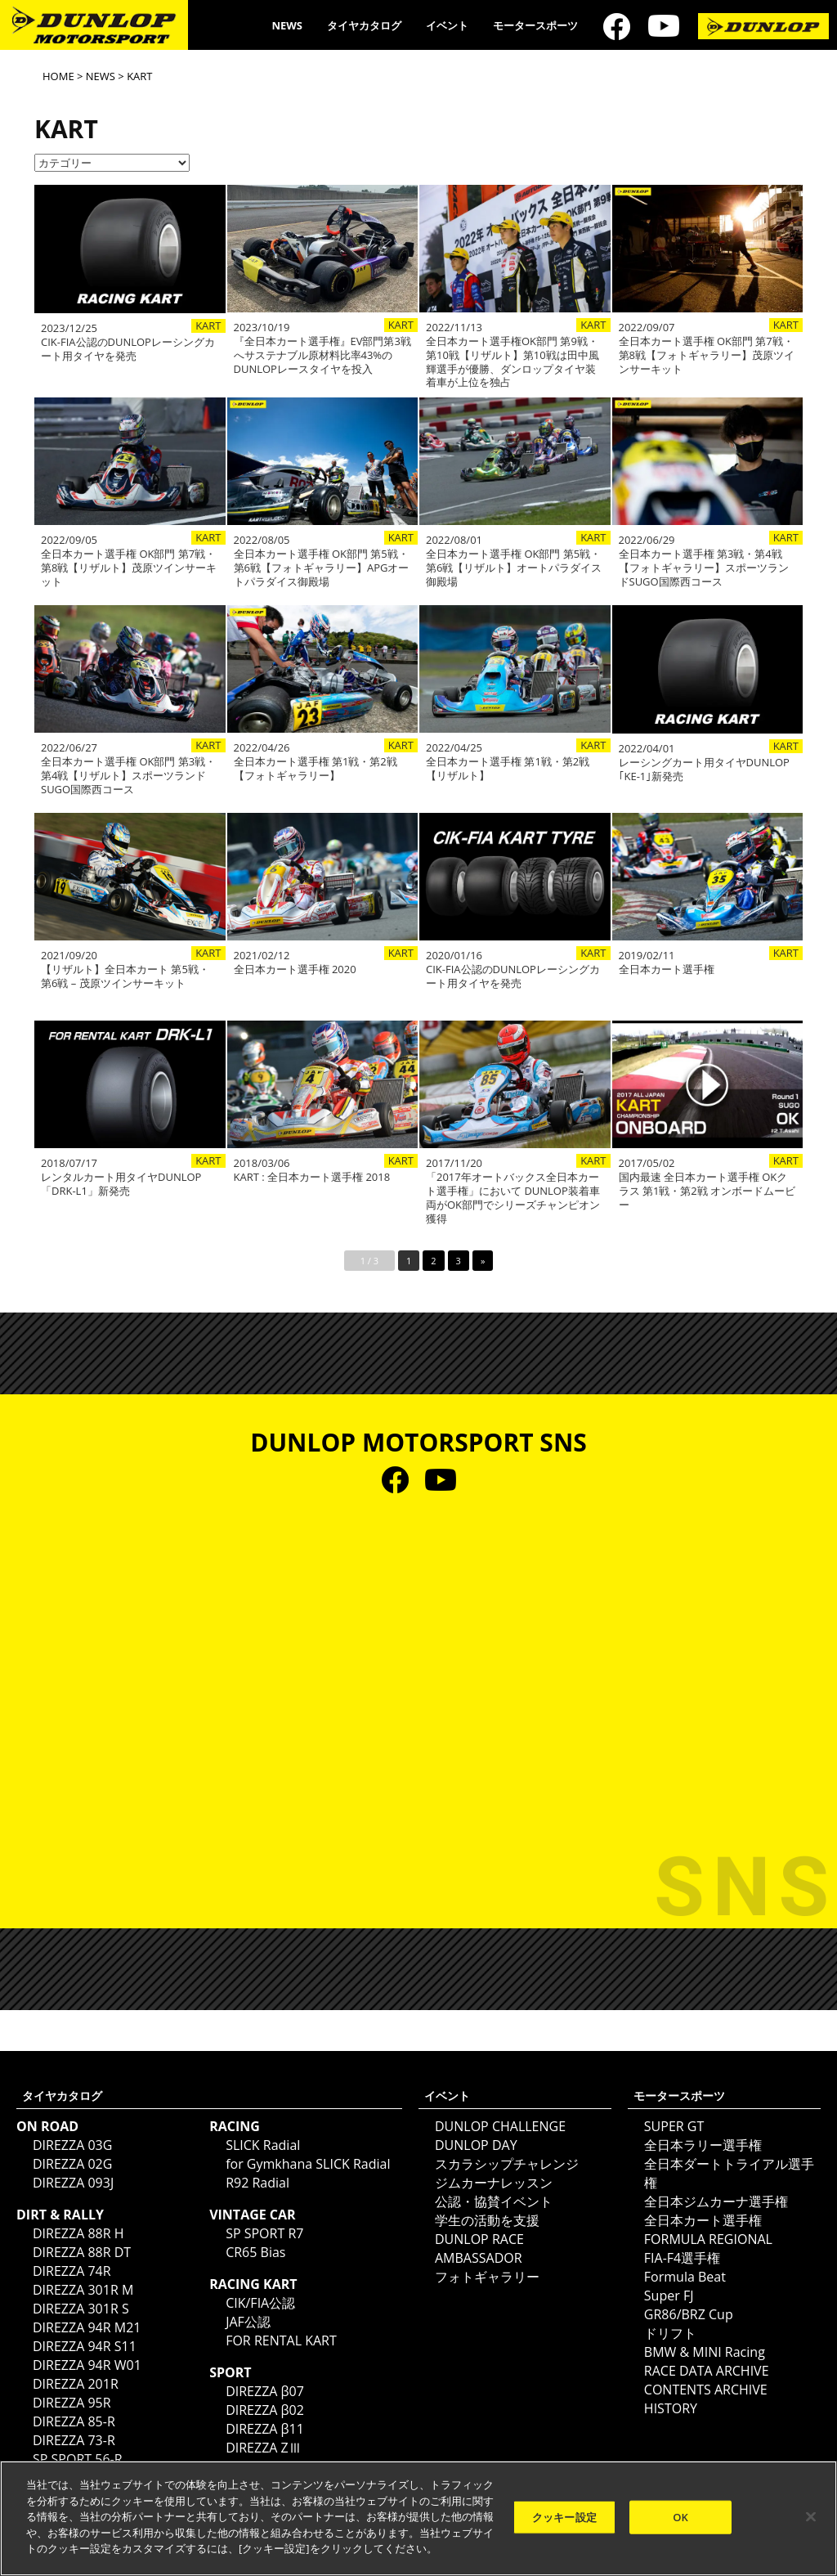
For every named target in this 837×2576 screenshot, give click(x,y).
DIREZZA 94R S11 (85, 2346)
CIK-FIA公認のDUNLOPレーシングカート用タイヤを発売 (128, 349)
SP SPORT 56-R (78, 2459)
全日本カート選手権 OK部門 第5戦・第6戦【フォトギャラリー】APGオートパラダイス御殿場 (322, 568)
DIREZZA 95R (72, 2403)
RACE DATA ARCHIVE (706, 2371)
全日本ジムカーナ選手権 (716, 2201)
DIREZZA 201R (76, 2384)
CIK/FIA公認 (260, 2303)
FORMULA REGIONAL (708, 2239)
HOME (58, 76)
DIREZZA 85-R (74, 2421)
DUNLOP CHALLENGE (500, 2126)
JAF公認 (248, 2322)
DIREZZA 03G (72, 2145)
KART (208, 326)
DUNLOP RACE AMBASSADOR (479, 2248)
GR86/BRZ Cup (688, 2314)
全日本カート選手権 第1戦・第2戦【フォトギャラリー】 (315, 769)
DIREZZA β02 (265, 2410)
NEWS (286, 25)
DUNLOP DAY (476, 2145)
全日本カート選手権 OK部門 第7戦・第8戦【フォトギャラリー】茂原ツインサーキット (706, 355)
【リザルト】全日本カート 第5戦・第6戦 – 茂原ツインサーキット (125, 976)
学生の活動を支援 (487, 2220)
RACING (234, 2126)
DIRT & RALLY (60, 2215)
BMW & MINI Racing (704, 2352)
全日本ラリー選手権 (703, 2145)
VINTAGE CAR (252, 2215)
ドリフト (670, 2333)
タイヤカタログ (364, 25)
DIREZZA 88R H (78, 2233)
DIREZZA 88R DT (82, 2252)
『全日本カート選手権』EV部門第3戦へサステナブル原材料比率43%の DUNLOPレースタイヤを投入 (322, 355)
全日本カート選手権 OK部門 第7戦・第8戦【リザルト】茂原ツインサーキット (129, 568)
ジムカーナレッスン (494, 2183)
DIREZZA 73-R (74, 2440)
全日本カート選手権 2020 (295, 969)
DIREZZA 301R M (83, 2290)
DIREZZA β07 (265, 2391)
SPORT (230, 2372)
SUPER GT (674, 2126)
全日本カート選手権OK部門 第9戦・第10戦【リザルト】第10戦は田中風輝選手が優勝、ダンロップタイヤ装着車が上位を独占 (512, 362)
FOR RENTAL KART (281, 2340)
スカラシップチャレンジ (507, 2164)
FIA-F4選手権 (682, 2258)
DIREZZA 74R (72, 2271)
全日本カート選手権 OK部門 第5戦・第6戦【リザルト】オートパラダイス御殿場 (514, 568)
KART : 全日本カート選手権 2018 (312, 1177)
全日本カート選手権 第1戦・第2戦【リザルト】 (507, 769)
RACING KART (253, 2284)
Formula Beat (685, 2277)
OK (680, 2516)
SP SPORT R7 (264, 2233)
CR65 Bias (255, 2252)
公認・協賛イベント (494, 2201)
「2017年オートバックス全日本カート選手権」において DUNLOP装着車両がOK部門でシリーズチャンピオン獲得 (513, 1198)
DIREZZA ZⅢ (264, 2448)
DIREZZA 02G (72, 2164)
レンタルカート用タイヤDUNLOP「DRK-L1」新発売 (121, 1184)
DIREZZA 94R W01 (87, 2365)
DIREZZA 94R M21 (87, 2327)
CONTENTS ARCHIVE (706, 2390)
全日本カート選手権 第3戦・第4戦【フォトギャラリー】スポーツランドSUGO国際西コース (704, 568)
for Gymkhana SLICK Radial (308, 2164)
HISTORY (670, 2408)
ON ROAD (47, 2126)
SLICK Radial (263, 2145)
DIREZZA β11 (265, 2429)
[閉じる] (811, 2516)
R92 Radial (257, 2183)
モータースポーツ (535, 25)
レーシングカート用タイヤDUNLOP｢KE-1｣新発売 (704, 769)
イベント (447, 25)
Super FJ (669, 2295)
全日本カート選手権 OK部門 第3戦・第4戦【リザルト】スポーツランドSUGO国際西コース (128, 776)
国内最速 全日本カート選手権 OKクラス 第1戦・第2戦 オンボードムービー (707, 1191)
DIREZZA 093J (73, 2183)
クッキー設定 (564, 2516)
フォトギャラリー (487, 2277)
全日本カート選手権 (666, 969)
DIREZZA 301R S (81, 2309)
